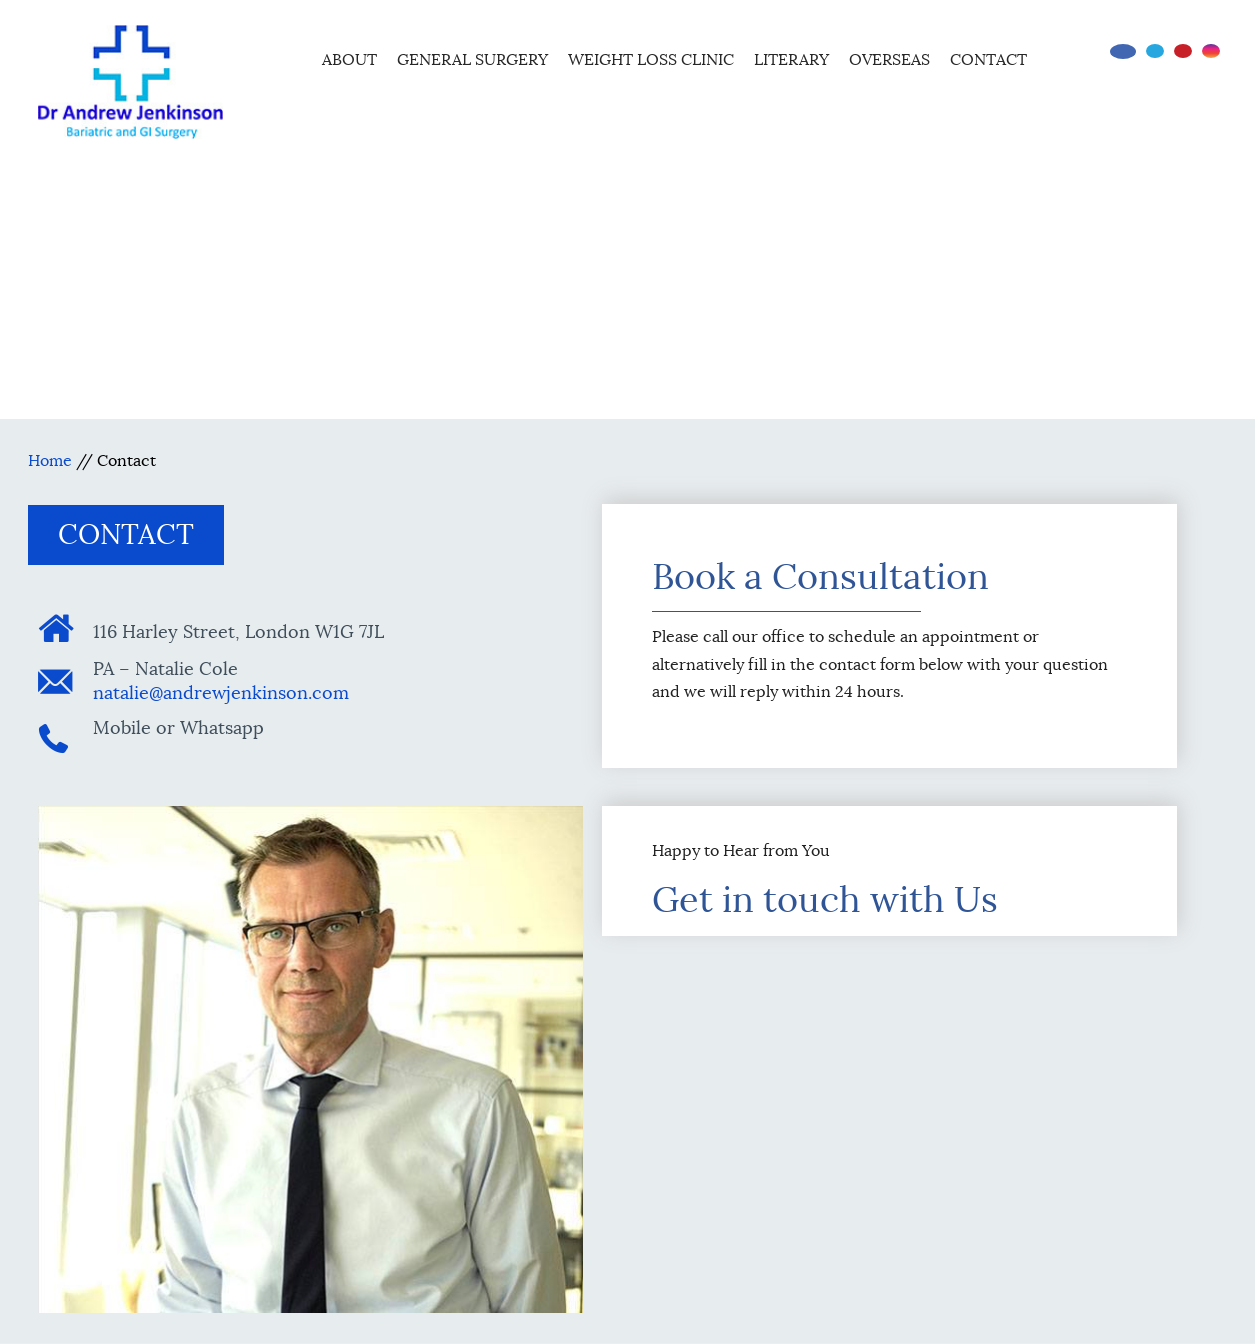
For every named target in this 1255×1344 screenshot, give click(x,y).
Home (285, 57)
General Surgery (472, 60)
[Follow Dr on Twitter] (1155, 51)
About (349, 60)
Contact (988, 60)
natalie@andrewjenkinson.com (221, 693)
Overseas (889, 60)
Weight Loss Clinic (651, 60)
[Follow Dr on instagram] (1211, 51)
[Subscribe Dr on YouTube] (1183, 51)
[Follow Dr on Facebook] (1123, 51)
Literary (791, 60)
